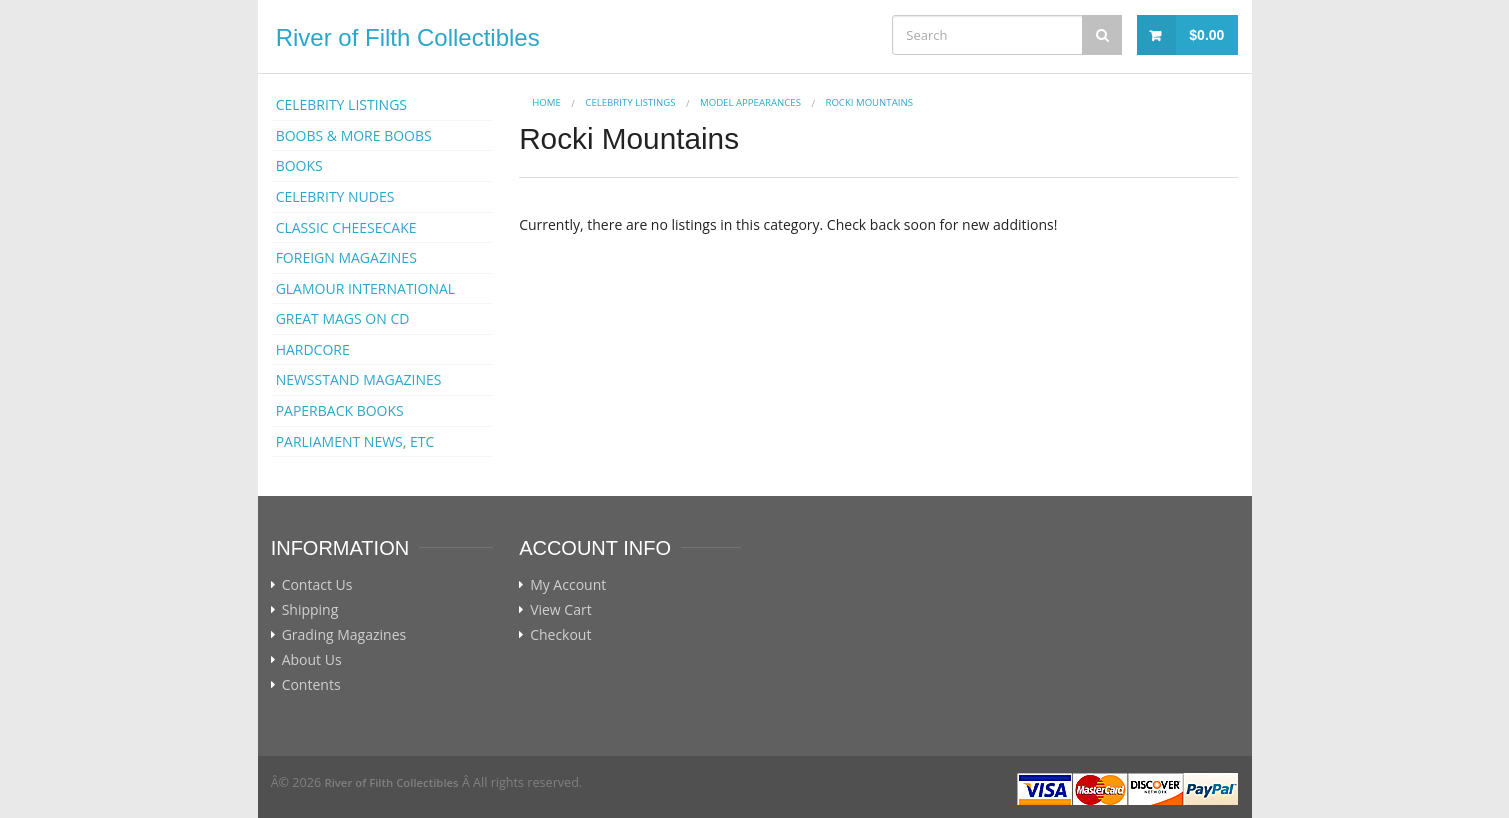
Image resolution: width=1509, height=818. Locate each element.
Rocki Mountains (868, 102)
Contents (311, 685)
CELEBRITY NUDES (335, 196)
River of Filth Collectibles (408, 37)
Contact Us (317, 585)
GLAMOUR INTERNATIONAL (366, 288)
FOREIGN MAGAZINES (346, 257)
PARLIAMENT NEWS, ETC (355, 441)
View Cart (561, 610)
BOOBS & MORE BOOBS (354, 135)
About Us (312, 660)
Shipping (310, 610)
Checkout (560, 635)
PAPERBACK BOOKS (340, 410)
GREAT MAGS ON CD (343, 318)
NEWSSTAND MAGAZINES (359, 379)
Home (546, 102)
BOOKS (299, 165)
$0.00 (1206, 35)
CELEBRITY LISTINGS (341, 104)
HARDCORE (313, 349)
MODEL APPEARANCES (750, 102)
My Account (568, 585)
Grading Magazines (344, 635)
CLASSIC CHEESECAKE (346, 227)
